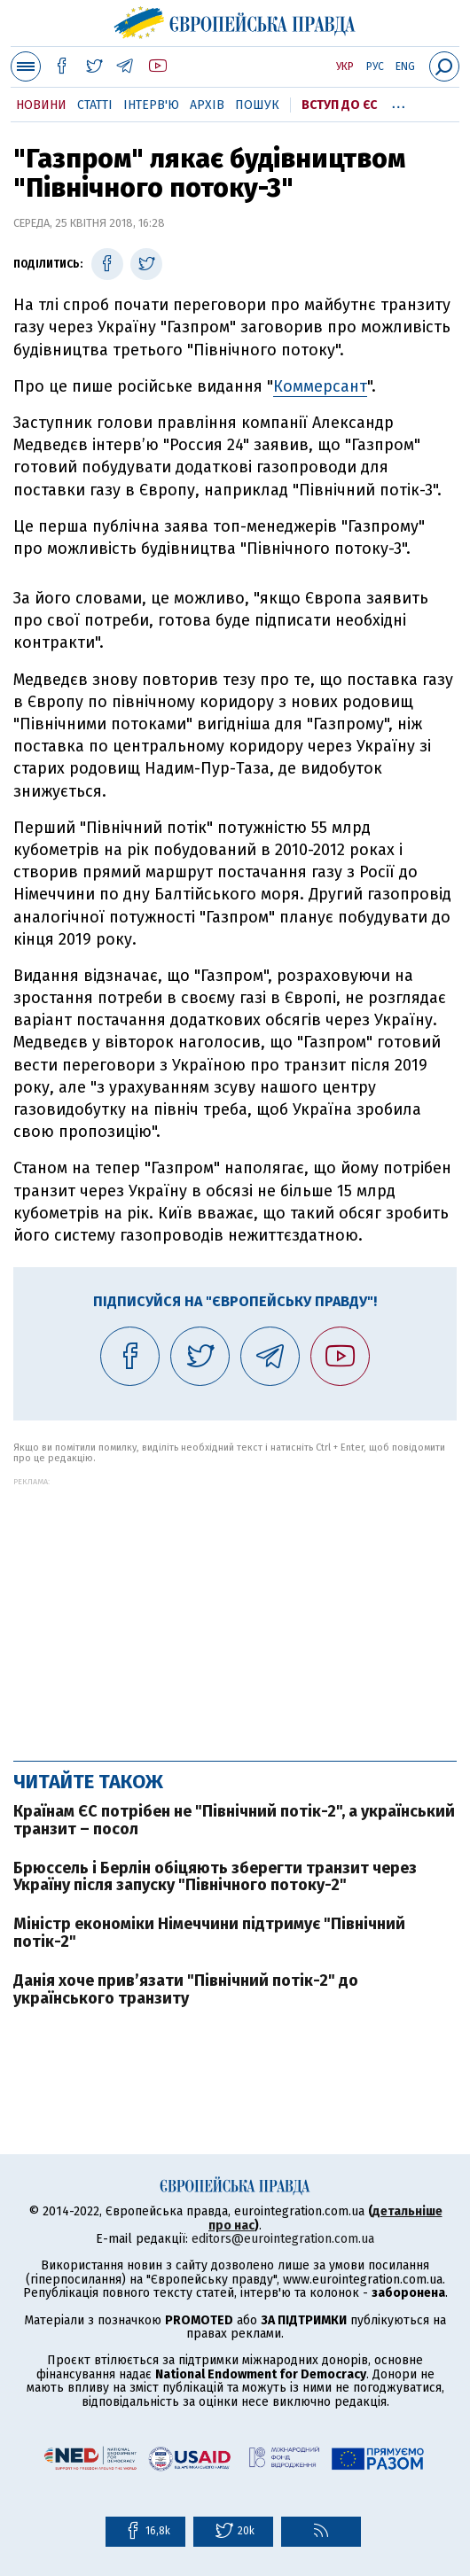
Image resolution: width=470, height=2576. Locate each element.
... (398, 102)
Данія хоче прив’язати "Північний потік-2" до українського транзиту (185, 1989)
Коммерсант (320, 386)
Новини (41, 105)
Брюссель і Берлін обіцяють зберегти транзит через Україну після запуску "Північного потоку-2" (215, 1876)
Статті (95, 105)
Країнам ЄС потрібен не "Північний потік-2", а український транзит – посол (234, 1820)
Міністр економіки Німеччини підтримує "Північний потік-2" (209, 1932)
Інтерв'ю (151, 105)
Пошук (257, 105)
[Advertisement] (235, 1610)
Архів (207, 105)
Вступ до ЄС (339, 105)
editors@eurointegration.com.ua (283, 2238)
